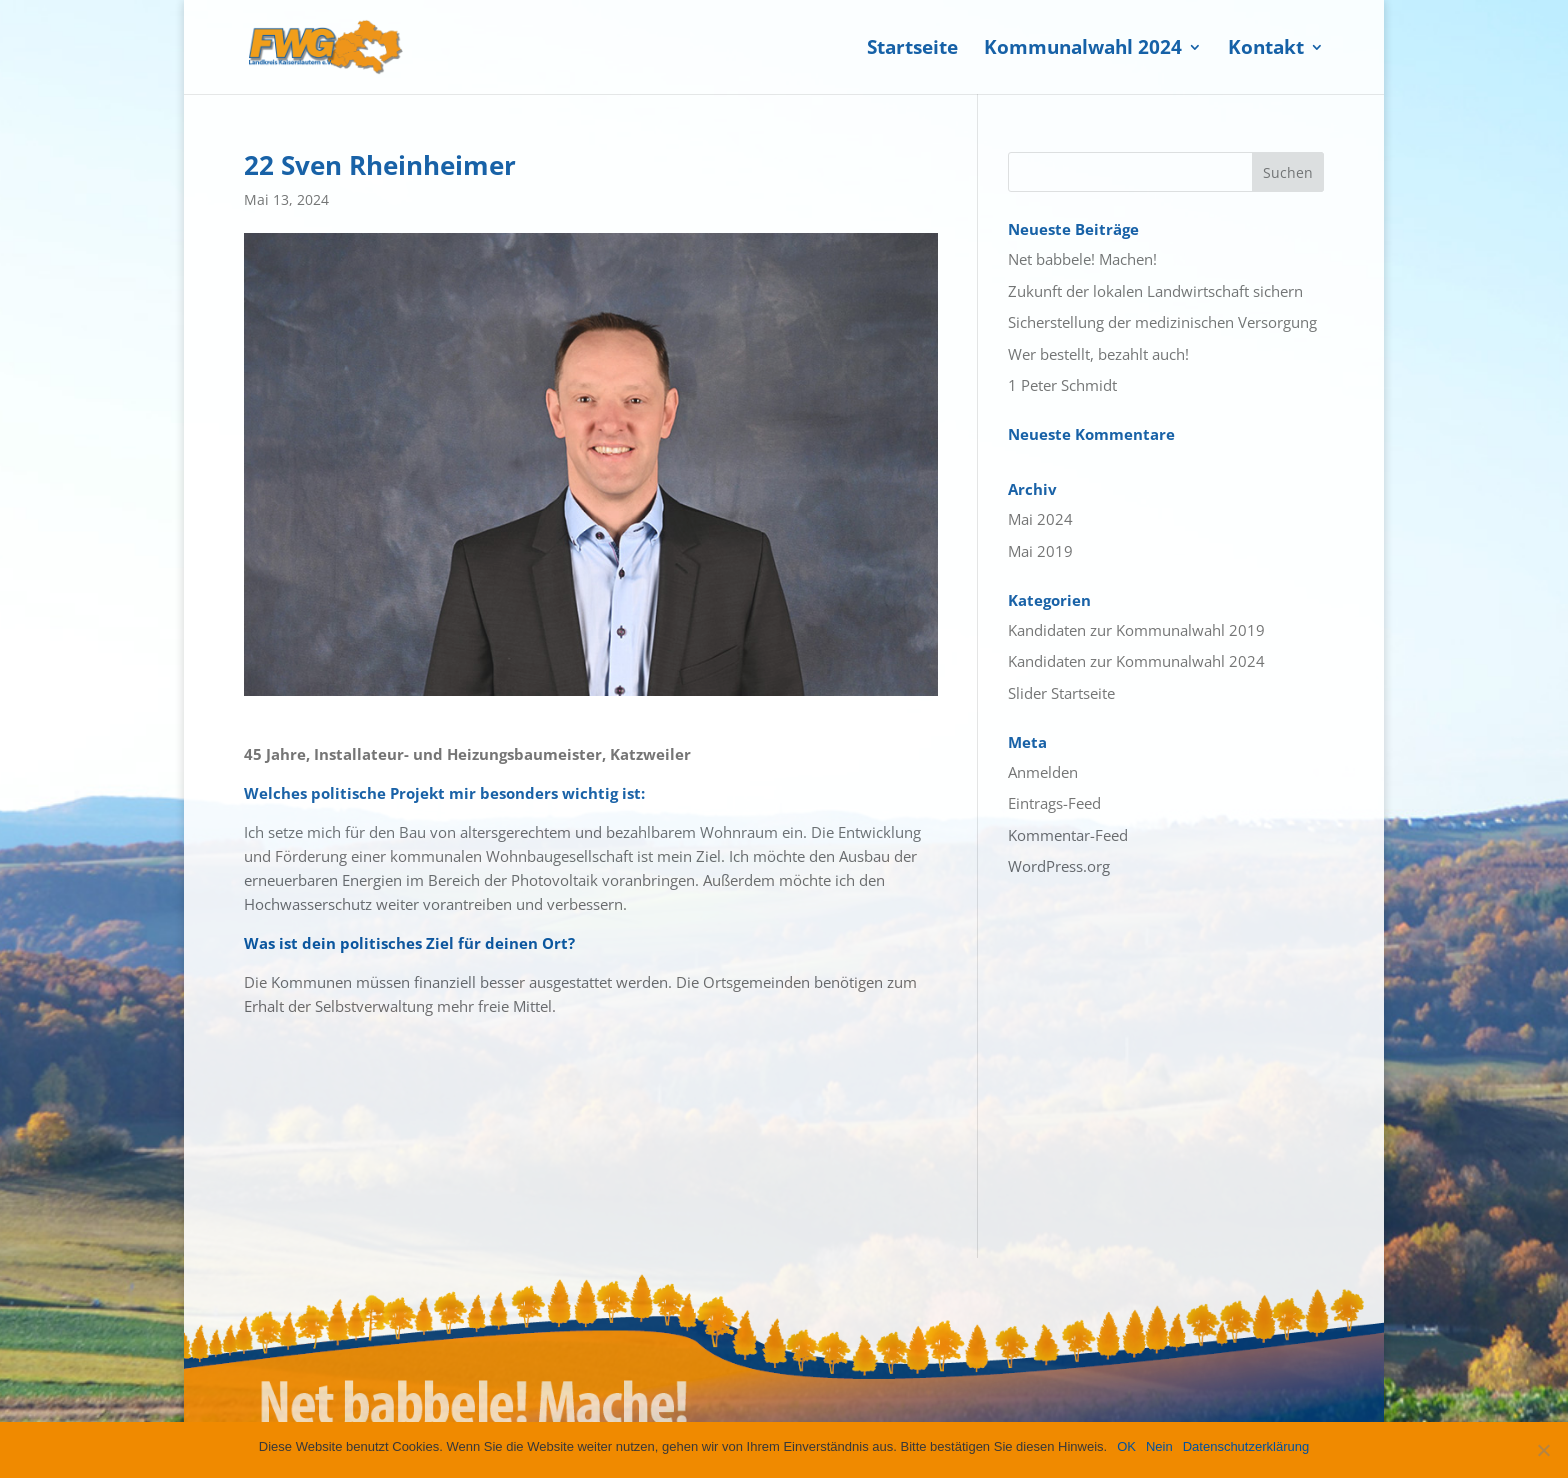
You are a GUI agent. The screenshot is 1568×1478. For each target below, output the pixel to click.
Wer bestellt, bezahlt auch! (1098, 354)
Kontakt (1266, 50)
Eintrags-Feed (1054, 803)
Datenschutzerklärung (1246, 1446)
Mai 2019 (1040, 551)
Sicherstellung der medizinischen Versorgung (1162, 322)
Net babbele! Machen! (1082, 259)
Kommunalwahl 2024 (1083, 50)
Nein (1159, 1446)
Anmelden (1043, 772)
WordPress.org (1059, 866)
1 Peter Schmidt (1062, 385)
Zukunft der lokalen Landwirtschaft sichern (1155, 291)
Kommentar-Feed (1068, 835)
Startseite (912, 50)
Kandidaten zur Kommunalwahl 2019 (1136, 630)
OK (1126, 1446)
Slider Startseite (1061, 693)
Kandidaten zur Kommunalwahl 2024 (1136, 661)
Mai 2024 (1040, 519)
